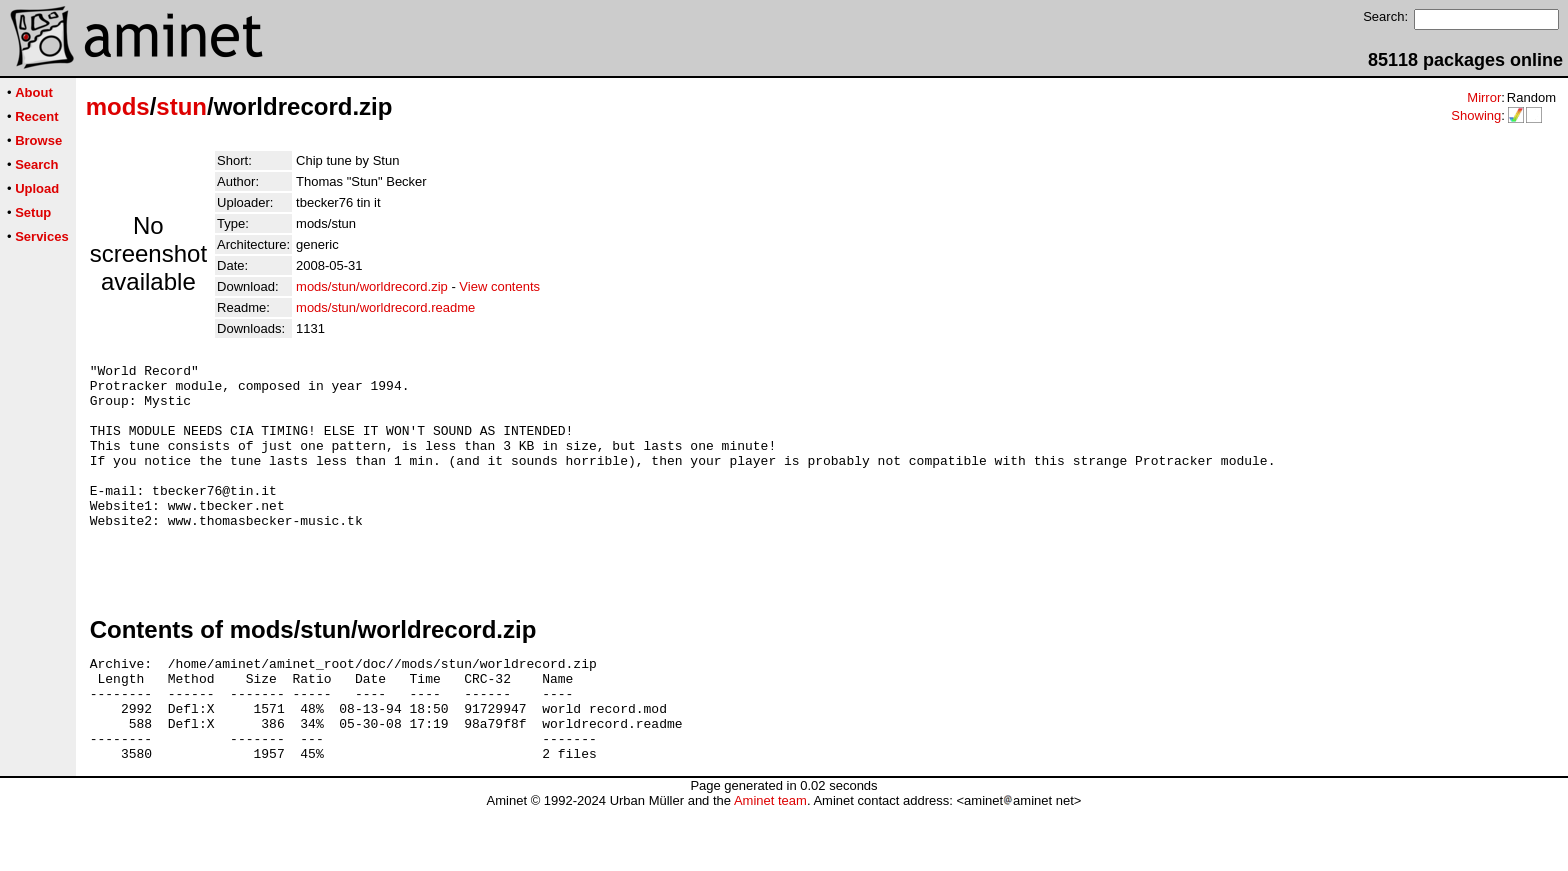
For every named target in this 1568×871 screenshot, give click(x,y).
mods (118, 106)
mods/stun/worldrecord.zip (372, 286)
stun (181, 106)
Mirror (1484, 97)
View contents (499, 286)
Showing (1476, 115)
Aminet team (770, 863)
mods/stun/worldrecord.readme (385, 307)
